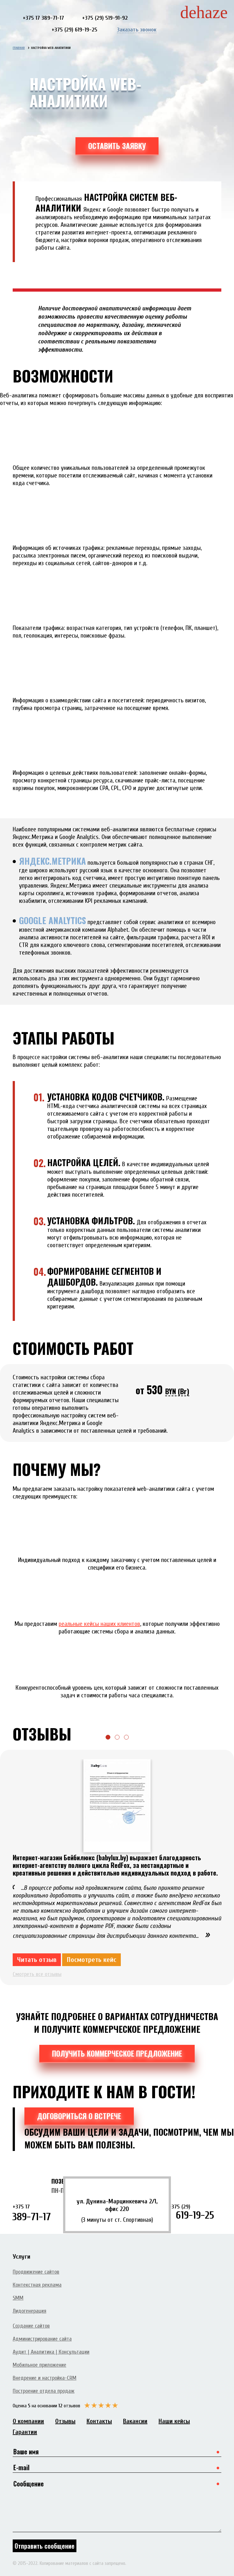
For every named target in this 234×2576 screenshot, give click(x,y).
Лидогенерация (29, 2311)
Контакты (99, 2421)
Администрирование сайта (42, 2339)
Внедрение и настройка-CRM (44, 2378)
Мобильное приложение (39, 2365)
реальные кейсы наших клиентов (99, 1623)
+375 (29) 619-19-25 (74, 29)
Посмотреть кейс (91, 1960)
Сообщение (117, 2505)
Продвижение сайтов (36, 2271)
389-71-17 (39, 2212)
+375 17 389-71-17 (43, 18)
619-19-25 (195, 2211)
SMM (18, 2298)
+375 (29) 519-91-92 (105, 18)
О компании (28, 2421)
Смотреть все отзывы (37, 1974)
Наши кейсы (174, 2421)
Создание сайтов (31, 2325)
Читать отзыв (36, 1960)
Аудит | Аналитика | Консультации (51, 2352)
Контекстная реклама (37, 2285)
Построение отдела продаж (44, 2391)
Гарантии (25, 2432)
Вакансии (135, 2421)
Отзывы (65, 2421)
